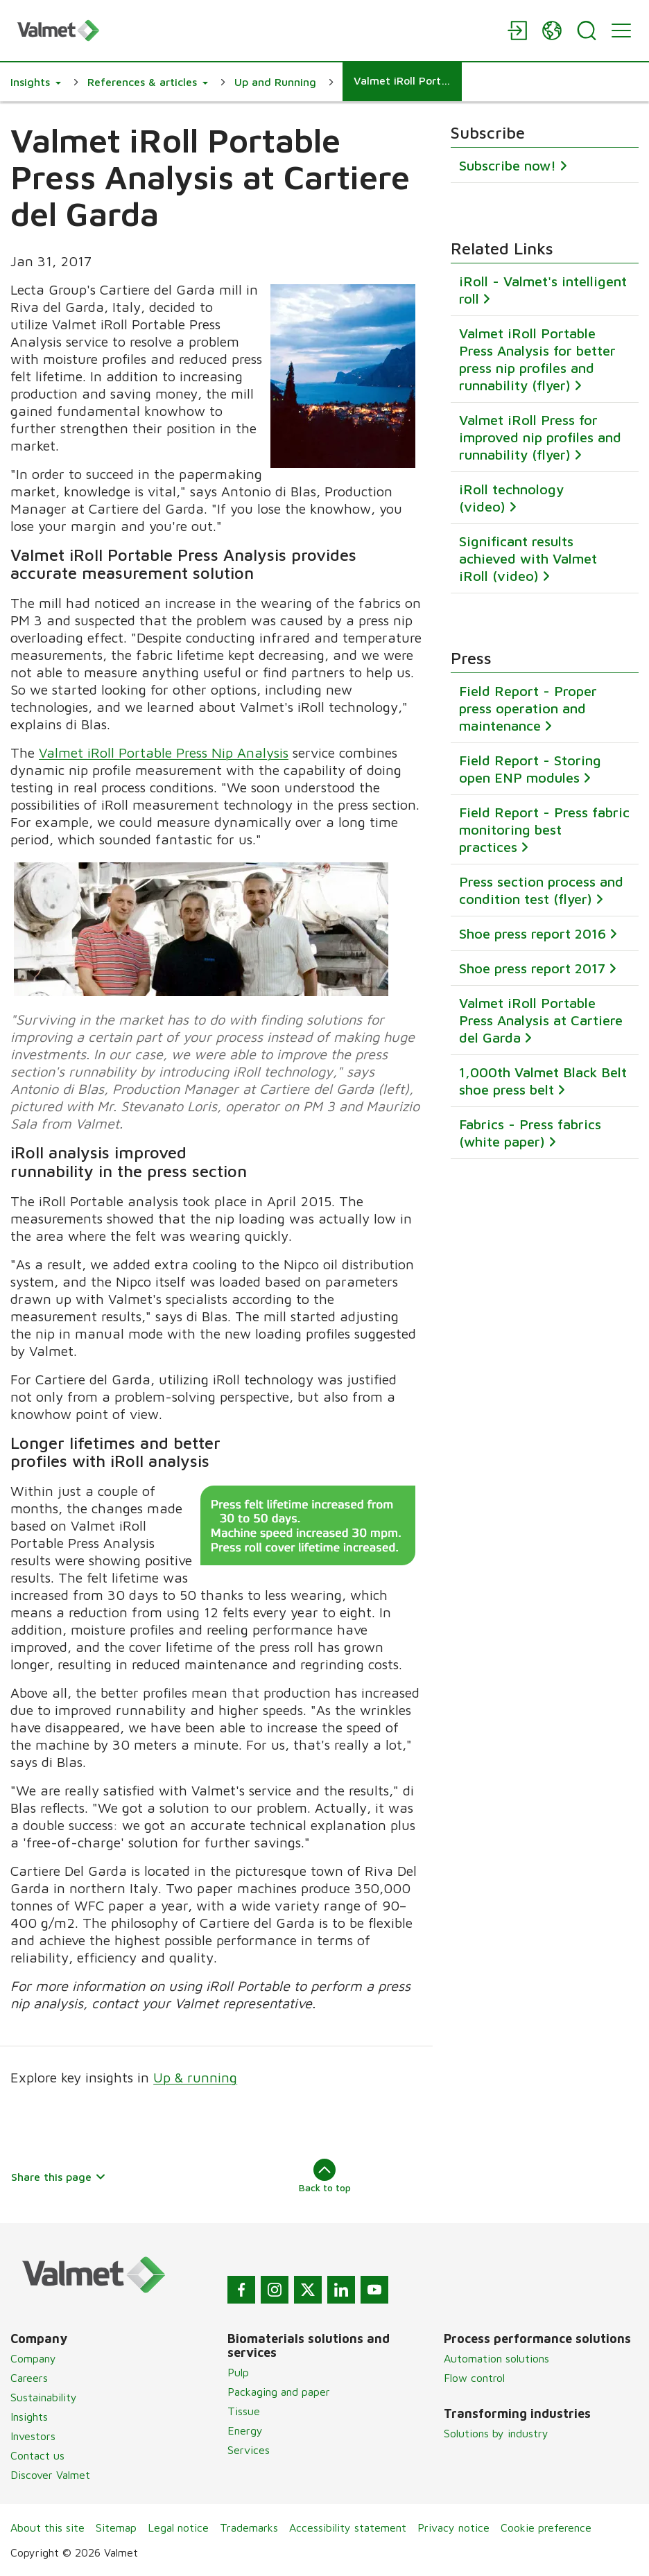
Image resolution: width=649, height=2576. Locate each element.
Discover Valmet (50, 2475)
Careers (29, 2378)
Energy (245, 2430)
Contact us (37, 2455)
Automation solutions (496, 2358)
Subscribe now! (507, 166)
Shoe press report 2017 (532, 969)
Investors (32, 2436)
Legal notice (178, 2527)
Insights (29, 2416)
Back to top (325, 2176)
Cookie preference (546, 2527)
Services (248, 2450)
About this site (47, 2527)
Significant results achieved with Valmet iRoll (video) (528, 558)
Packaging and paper (278, 2391)
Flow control (474, 2378)
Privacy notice (453, 2527)
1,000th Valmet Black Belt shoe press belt (543, 1081)
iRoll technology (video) (511, 497)
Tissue (243, 2411)
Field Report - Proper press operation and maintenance (528, 709)
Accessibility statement (347, 2527)
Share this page (58, 2176)
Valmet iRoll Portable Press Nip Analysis (163, 753)
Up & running (195, 2077)
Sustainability (43, 2397)
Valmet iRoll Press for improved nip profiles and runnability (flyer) (540, 437)
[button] (35, 82)
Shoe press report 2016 (532, 934)
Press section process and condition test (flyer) (541, 890)
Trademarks (249, 2527)
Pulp (238, 2372)
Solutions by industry (496, 2433)
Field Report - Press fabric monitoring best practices (544, 830)
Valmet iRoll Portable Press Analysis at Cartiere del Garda (541, 1020)
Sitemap (116, 2527)
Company (33, 2358)
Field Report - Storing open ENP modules (530, 769)
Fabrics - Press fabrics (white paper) (530, 1133)
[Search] (586, 30)
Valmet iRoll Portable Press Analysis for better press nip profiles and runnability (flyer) (537, 359)
